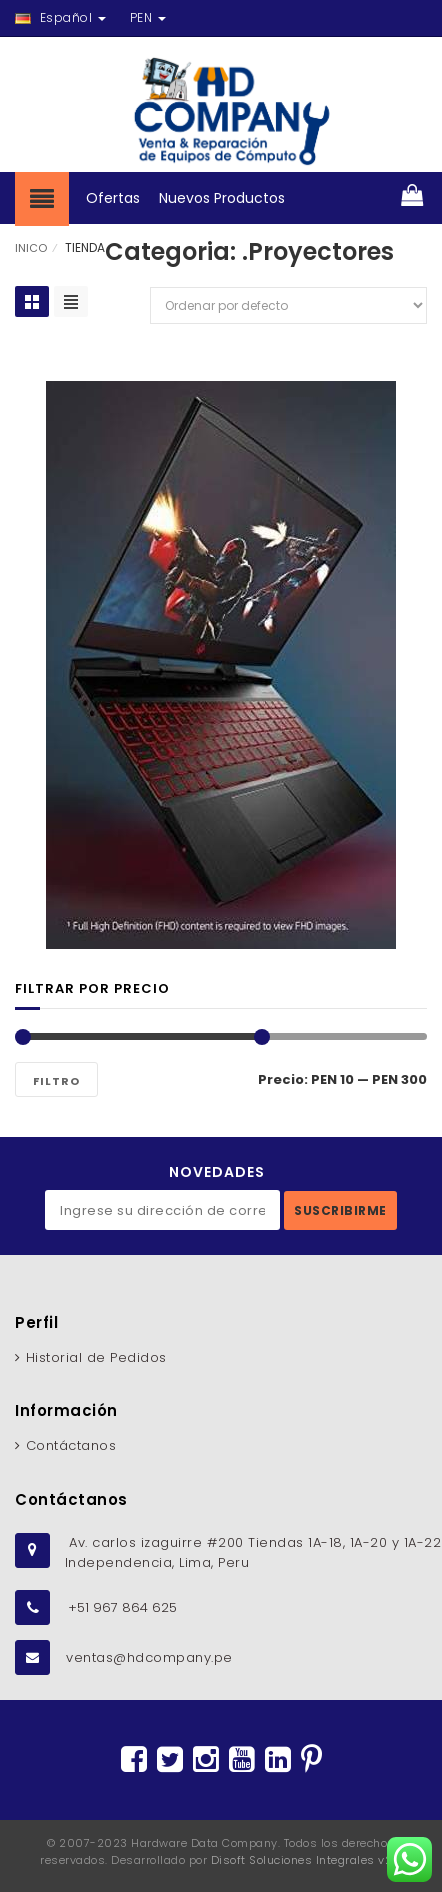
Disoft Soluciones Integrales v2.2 (307, 1860)
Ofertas (113, 198)
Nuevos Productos (222, 198)
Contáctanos (71, 1445)
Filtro (56, 1081)
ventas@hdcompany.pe (149, 1657)
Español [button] (60, 17)
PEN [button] (148, 17)
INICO (31, 248)
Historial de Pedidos (96, 1357)
